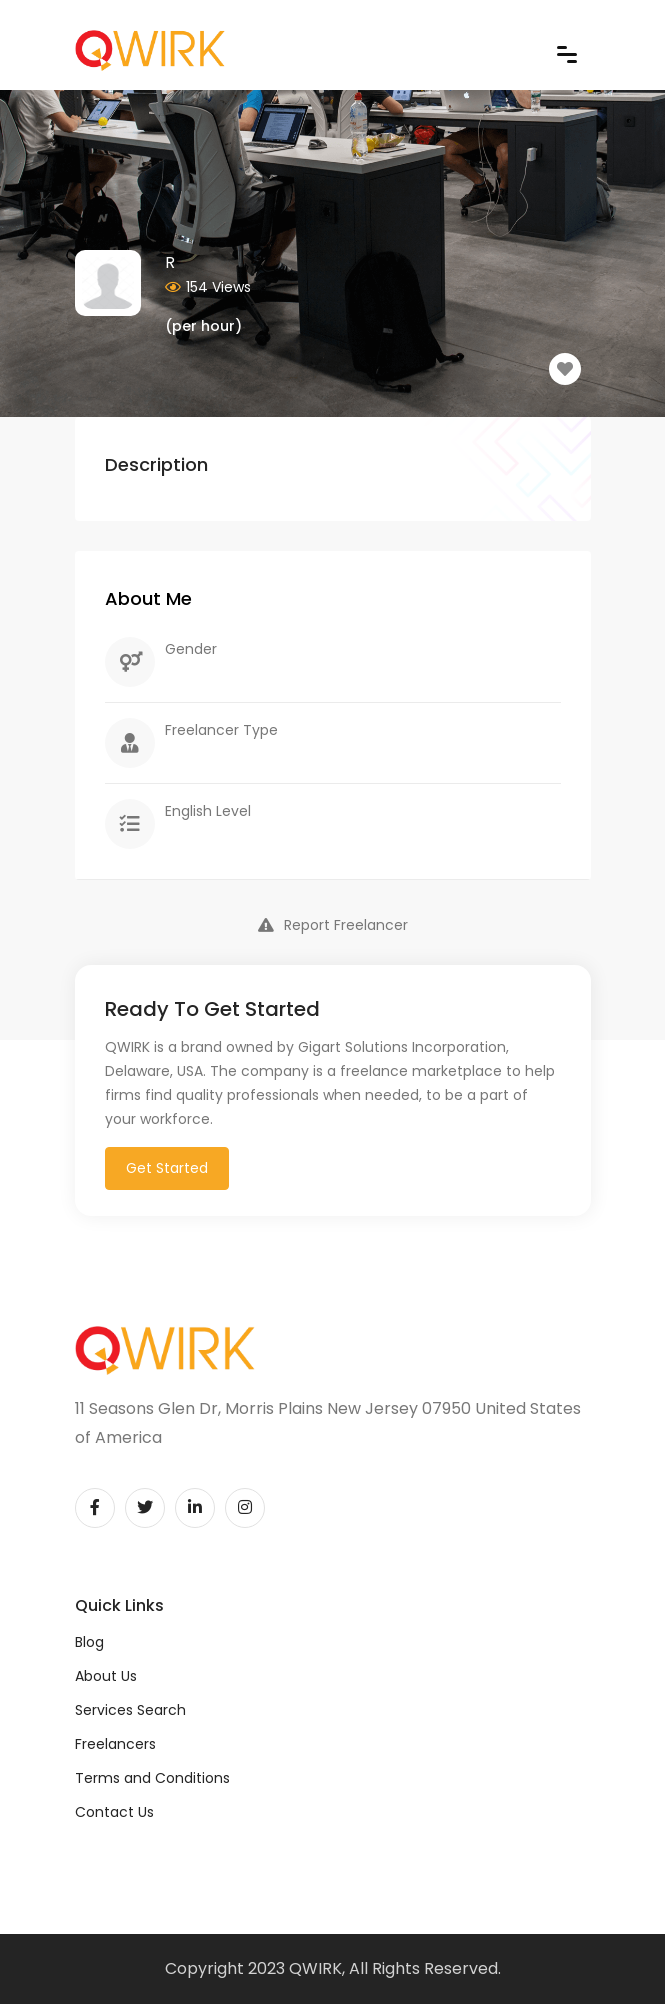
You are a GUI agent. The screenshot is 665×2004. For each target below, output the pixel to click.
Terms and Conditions (152, 1778)
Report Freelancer (333, 925)
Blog (89, 1642)
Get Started (167, 1168)
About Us (106, 1676)
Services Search (130, 1710)
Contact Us (114, 1812)
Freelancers (115, 1744)
